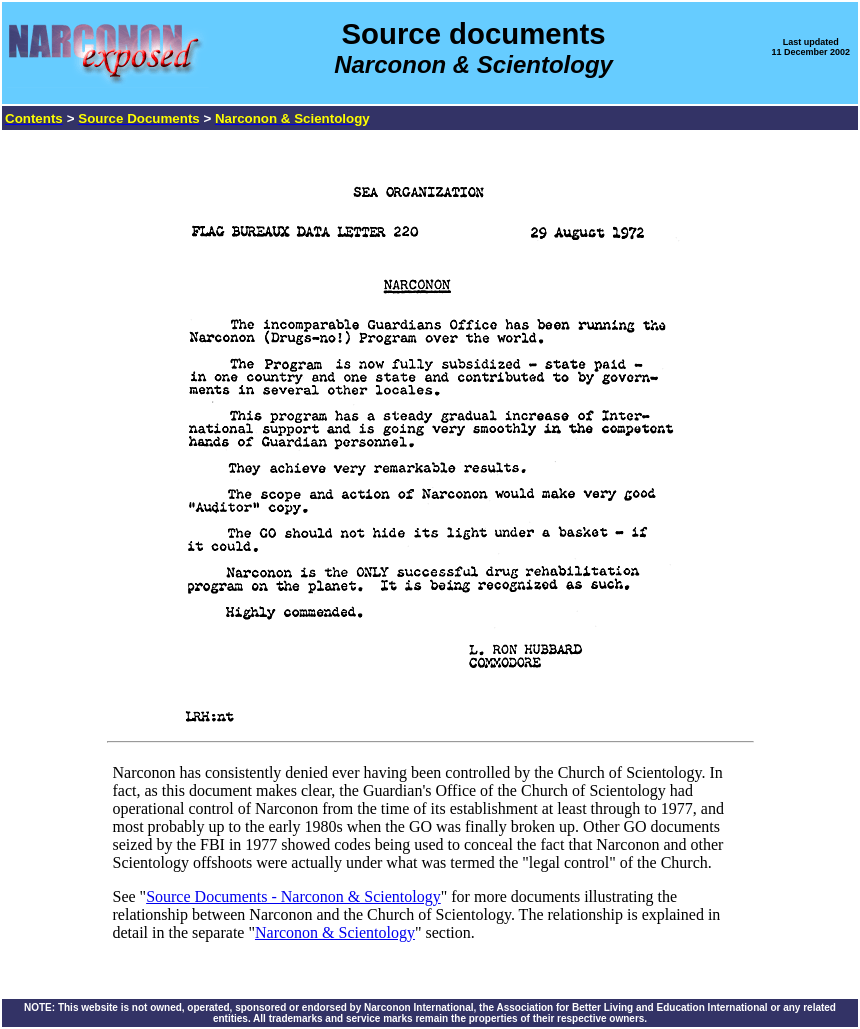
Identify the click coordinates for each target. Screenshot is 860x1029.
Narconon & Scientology (335, 932)
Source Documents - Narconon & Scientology (293, 896)
